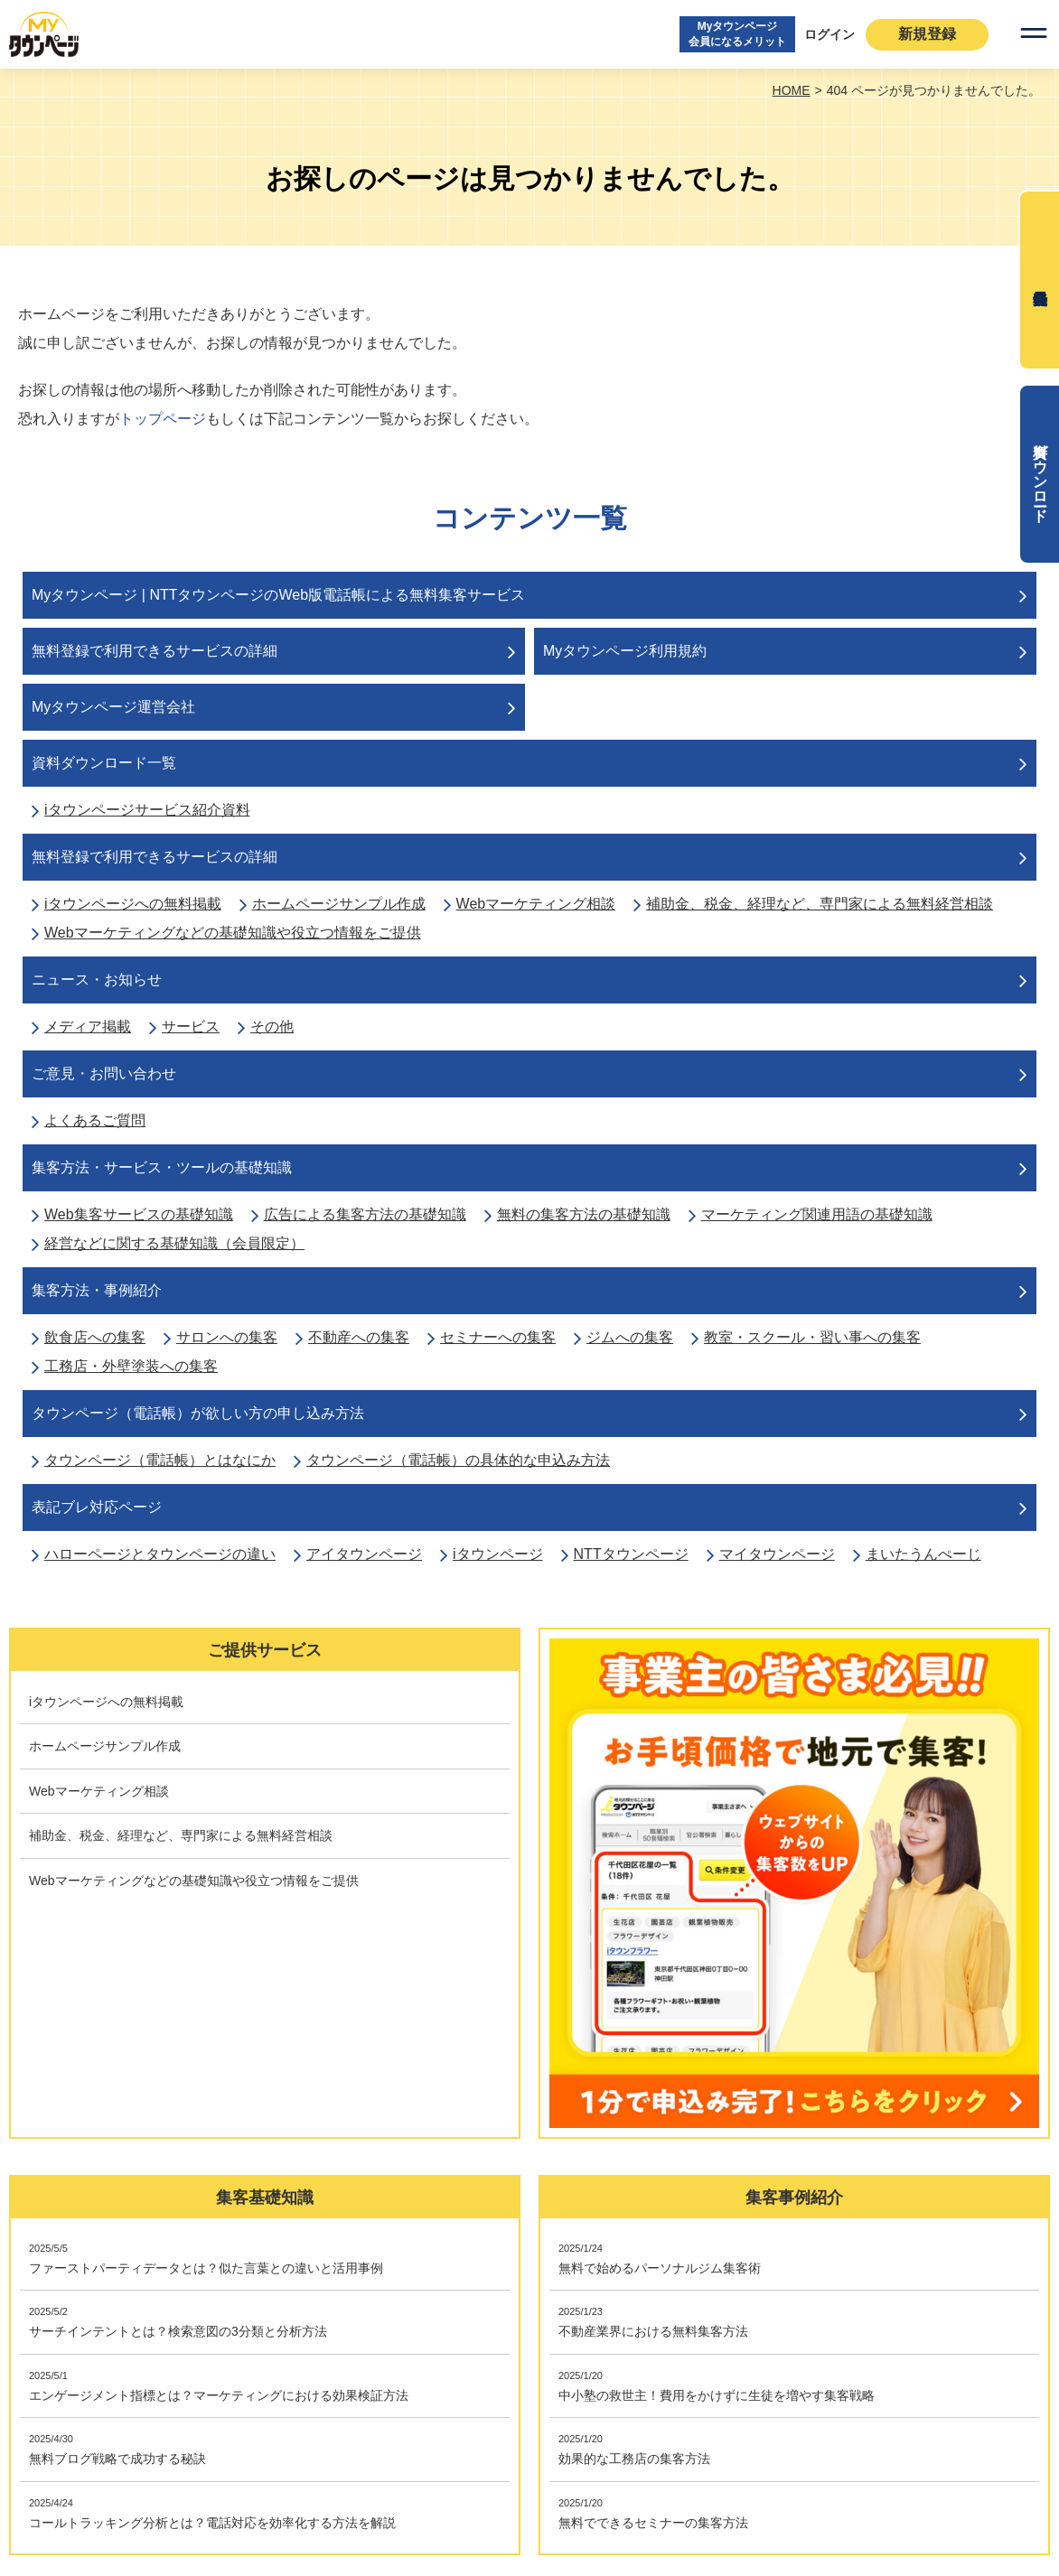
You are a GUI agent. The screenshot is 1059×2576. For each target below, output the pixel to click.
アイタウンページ (364, 1554)
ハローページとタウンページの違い (160, 1554)
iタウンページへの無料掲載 (132, 903)
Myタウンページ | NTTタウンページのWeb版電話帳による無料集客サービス (278, 594)
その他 (272, 1026)
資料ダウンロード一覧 (104, 762)
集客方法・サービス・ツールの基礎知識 (162, 1167)
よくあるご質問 (94, 1120)
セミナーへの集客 (498, 1337)
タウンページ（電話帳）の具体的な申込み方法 (458, 1460)
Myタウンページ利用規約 (625, 650)
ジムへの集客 (629, 1337)
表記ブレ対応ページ (97, 1507)
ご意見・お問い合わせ (104, 1073)
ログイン (829, 34)
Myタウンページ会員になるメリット (737, 34)
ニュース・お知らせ (97, 979)
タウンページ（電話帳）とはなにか (160, 1460)
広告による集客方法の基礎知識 (365, 1214)
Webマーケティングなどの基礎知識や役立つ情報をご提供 (232, 932)
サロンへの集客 (226, 1337)
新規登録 (927, 34)
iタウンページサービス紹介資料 (147, 809)
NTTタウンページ (631, 1554)
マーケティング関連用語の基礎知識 (816, 1214)
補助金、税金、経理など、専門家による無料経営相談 (819, 903)
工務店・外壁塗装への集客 (131, 1366)
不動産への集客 (358, 1337)
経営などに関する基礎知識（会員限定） (174, 1243)
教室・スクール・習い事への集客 (812, 1337)
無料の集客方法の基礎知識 (583, 1214)
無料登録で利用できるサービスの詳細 (154, 650)
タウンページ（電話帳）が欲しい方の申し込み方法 (198, 1413)
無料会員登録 (1038, 280)
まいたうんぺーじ (923, 1554)
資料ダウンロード (1040, 474)
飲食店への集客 (94, 1337)
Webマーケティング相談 (536, 903)
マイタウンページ (777, 1554)
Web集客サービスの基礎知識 (138, 1214)
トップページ (162, 418)
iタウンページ (498, 1554)
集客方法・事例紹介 (97, 1290)
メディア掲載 (87, 1026)
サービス (191, 1026)
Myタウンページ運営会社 (113, 706)
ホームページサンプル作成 (339, 903)
